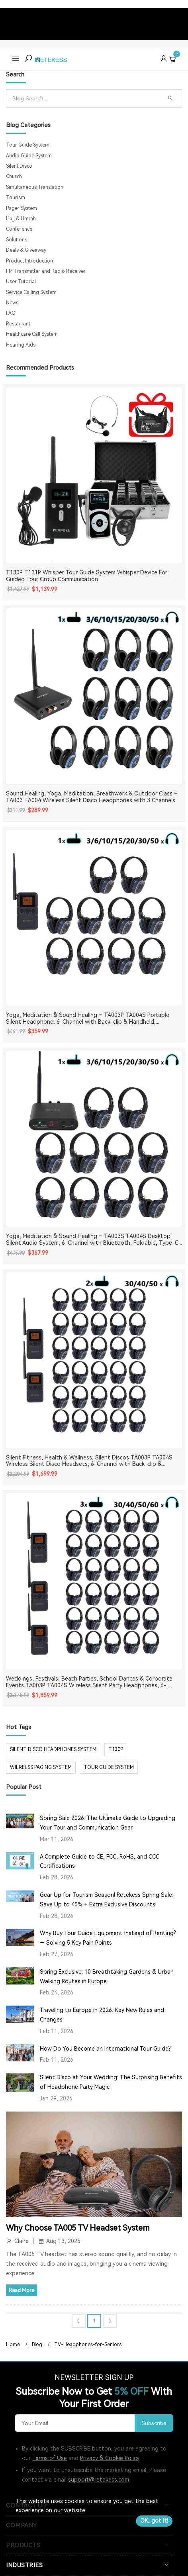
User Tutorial (21, 281)
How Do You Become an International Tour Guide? (105, 2048)
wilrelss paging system (41, 1767)
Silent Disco (19, 166)
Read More (21, 2290)
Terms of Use (49, 2458)
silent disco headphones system (53, 1749)
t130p (115, 1749)
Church (14, 176)
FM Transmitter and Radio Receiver (46, 271)
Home (13, 2344)
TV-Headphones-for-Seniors (87, 2344)
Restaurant (18, 324)
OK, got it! (154, 2520)
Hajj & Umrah (21, 218)
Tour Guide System (27, 145)
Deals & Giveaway (26, 250)
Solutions (16, 240)
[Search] (84, 98)
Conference (19, 229)
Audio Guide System (29, 156)
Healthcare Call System (32, 334)
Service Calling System (31, 292)
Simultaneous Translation (34, 187)
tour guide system (109, 1767)
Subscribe (153, 2423)
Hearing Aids (20, 345)
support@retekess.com (98, 2479)
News (12, 303)
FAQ (11, 313)
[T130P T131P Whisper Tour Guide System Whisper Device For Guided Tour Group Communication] (94, 475)
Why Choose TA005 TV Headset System (78, 2228)
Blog (37, 2344)
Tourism (15, 197)
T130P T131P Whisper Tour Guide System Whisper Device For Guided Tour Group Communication (86, 575)
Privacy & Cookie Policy (109, 2458)
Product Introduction (29, 261)
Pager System (21, 208)
